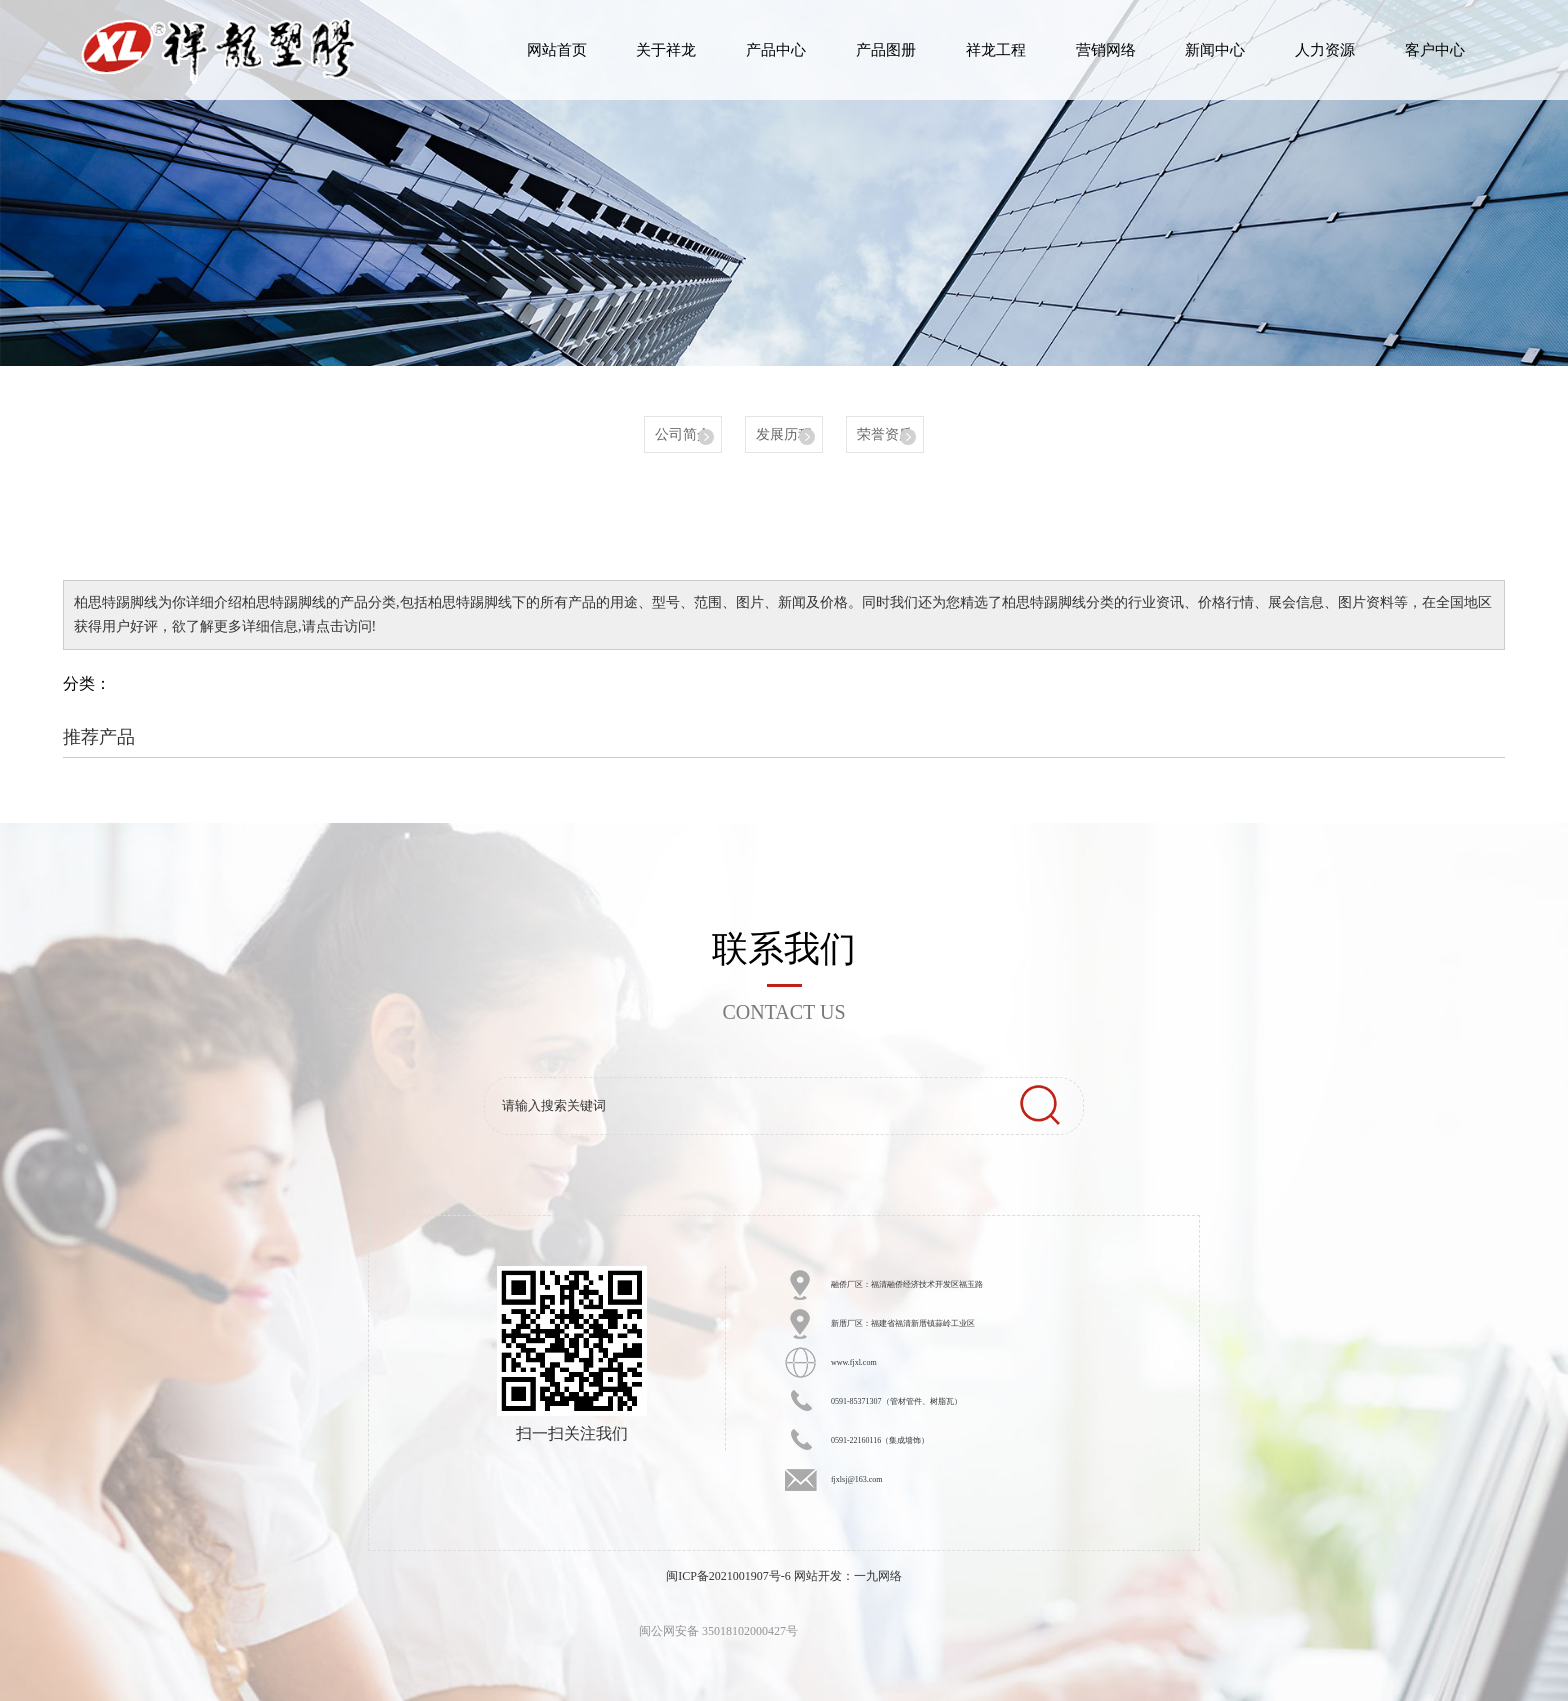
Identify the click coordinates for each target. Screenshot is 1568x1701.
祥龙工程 (996, 50)
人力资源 (1325, 50)
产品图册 (886, 50)
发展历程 (784, 434)
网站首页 (557, 50)
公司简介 (683, 434)
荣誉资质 (885, 434)
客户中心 (1435, 50)
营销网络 (1106, 50)
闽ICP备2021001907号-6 (728, 1576)
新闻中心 (1215, 50)
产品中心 (776, 50)
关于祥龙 (666, 50)
